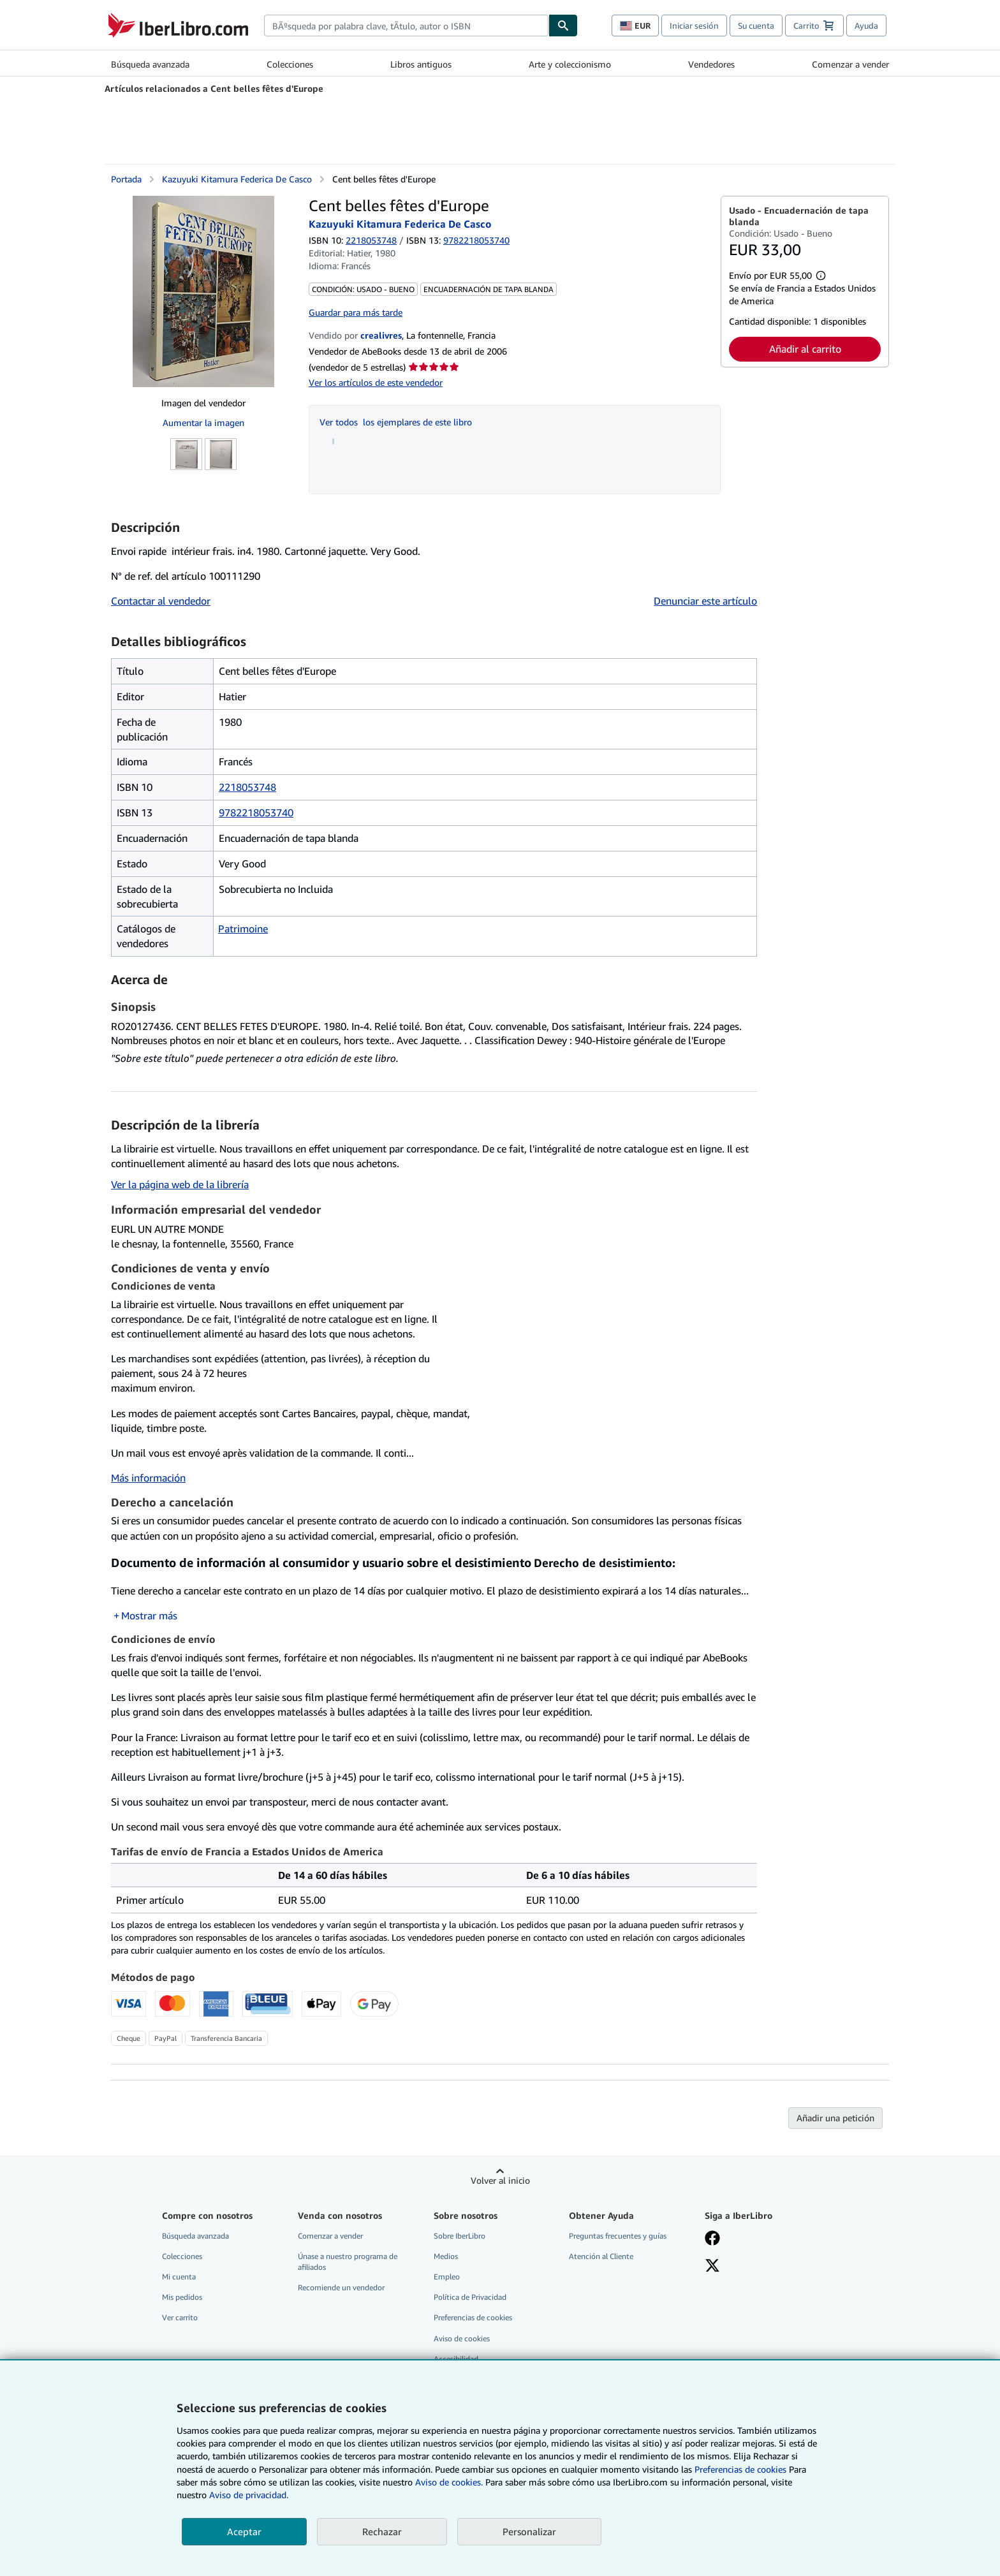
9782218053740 (256, 812)
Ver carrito (180, 2317)
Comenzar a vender (850, 64)
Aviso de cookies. (449, 2482)
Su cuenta (756, 25)
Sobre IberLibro (459, 2236)
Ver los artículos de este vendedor (376, 382)
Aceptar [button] (244, 2531)
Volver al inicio (500, 2180)
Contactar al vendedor (160, 600)
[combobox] (406, 25)
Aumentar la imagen (203, 422)
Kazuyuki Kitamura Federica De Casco (237, 178)
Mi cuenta (179, 2276)
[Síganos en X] (712, 2267)
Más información (148, 1477)
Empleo (447, 2276)
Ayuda (866, 25)
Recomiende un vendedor (341, 2287)
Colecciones (290, 64)
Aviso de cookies (462, 2338)
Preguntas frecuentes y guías (617, 2236)
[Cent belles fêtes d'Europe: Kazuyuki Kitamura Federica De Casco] (203, 291)
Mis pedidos (182, 2297)
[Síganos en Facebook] (712, 2239)
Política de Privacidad (470, 2297)
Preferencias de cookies (740, 2469)
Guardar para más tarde (355, 312)
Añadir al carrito (805, 348)
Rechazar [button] (382, 2531)
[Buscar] (563, 25)
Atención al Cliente (601, 2256)
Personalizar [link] (529, 2531)
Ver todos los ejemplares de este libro (396, 421)
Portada (126, 178)
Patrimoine (243, 928)
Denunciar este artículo (705, 600)
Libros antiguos (421, 64)
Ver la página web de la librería (180, 1184)
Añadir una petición (835, 2117)
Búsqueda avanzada (150, 64)
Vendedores (711, 64)
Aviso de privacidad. (248, 2494)
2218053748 (371, 240)
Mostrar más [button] (149, 1615)
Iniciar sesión (694, 25)
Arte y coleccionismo (570, 64)
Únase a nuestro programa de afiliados (347, 2261)
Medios (446, 2256)
